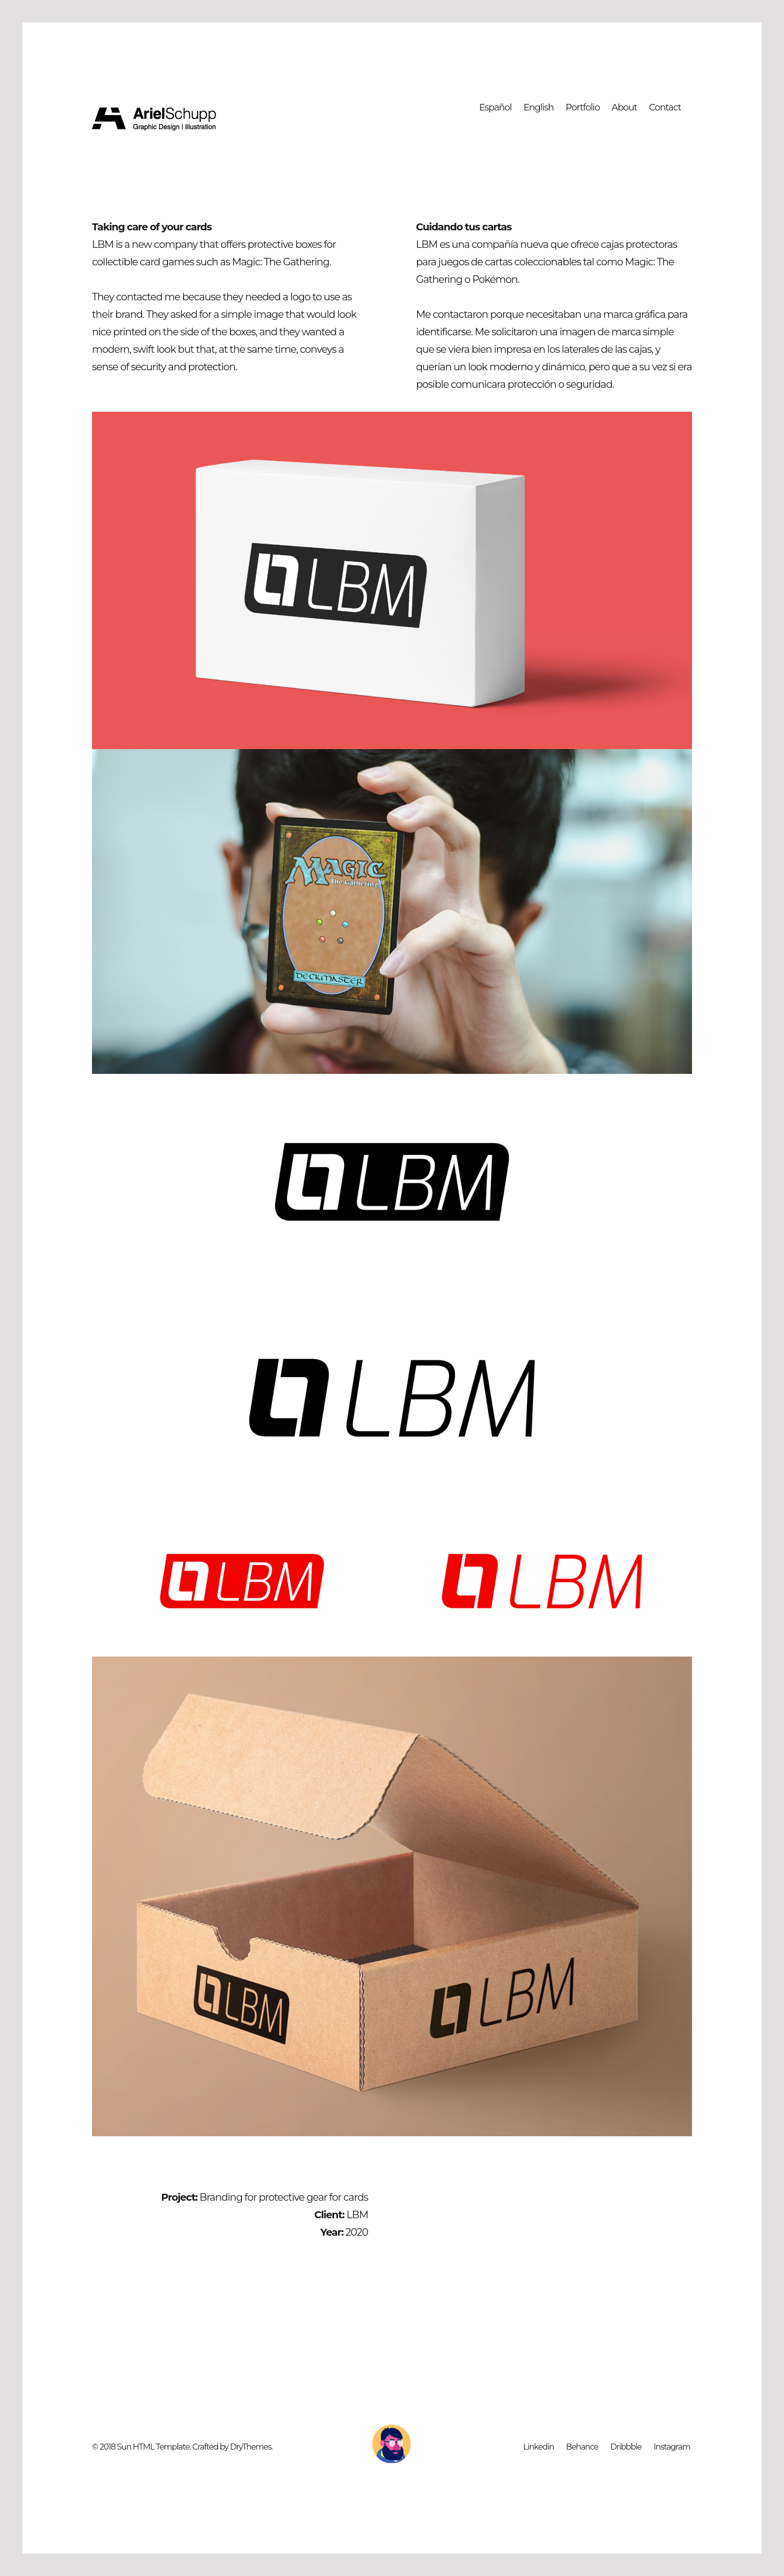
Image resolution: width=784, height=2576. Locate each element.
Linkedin (538, 2447)
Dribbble (626, 2447)
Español (495, 107)
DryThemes (251, 2447)
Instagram (672, 2447)
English (539, 107)
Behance (582, 2447)
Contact (665, 107)
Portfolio (583, 107)
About (624, 107)
